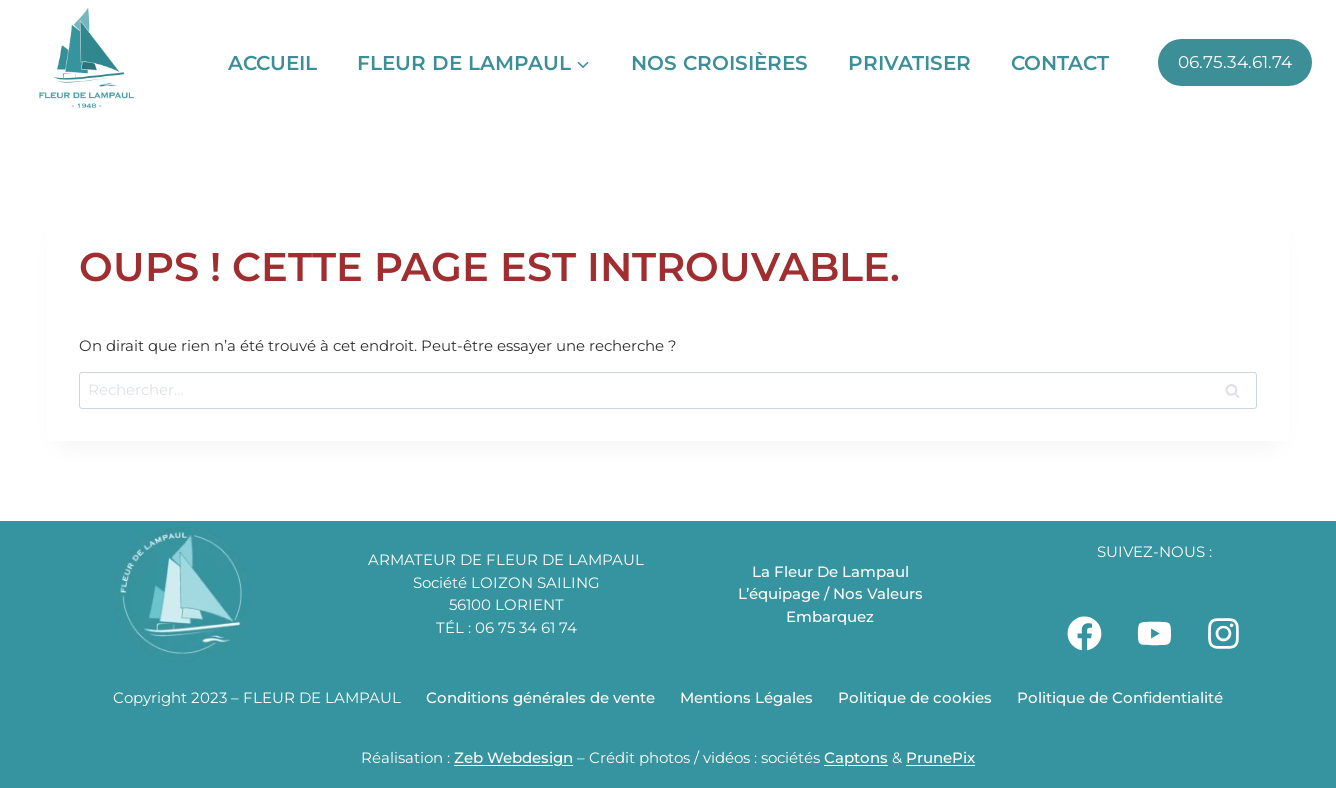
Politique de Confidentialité (1120, 697)
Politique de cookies (915, 697)
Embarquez (830, 616)
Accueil (272, 63)
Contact (1060, 63)
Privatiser (909, 63)
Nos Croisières (719, 63)
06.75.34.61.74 (1235, 62)
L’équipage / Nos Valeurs (830, 593)
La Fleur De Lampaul (830, 571)
